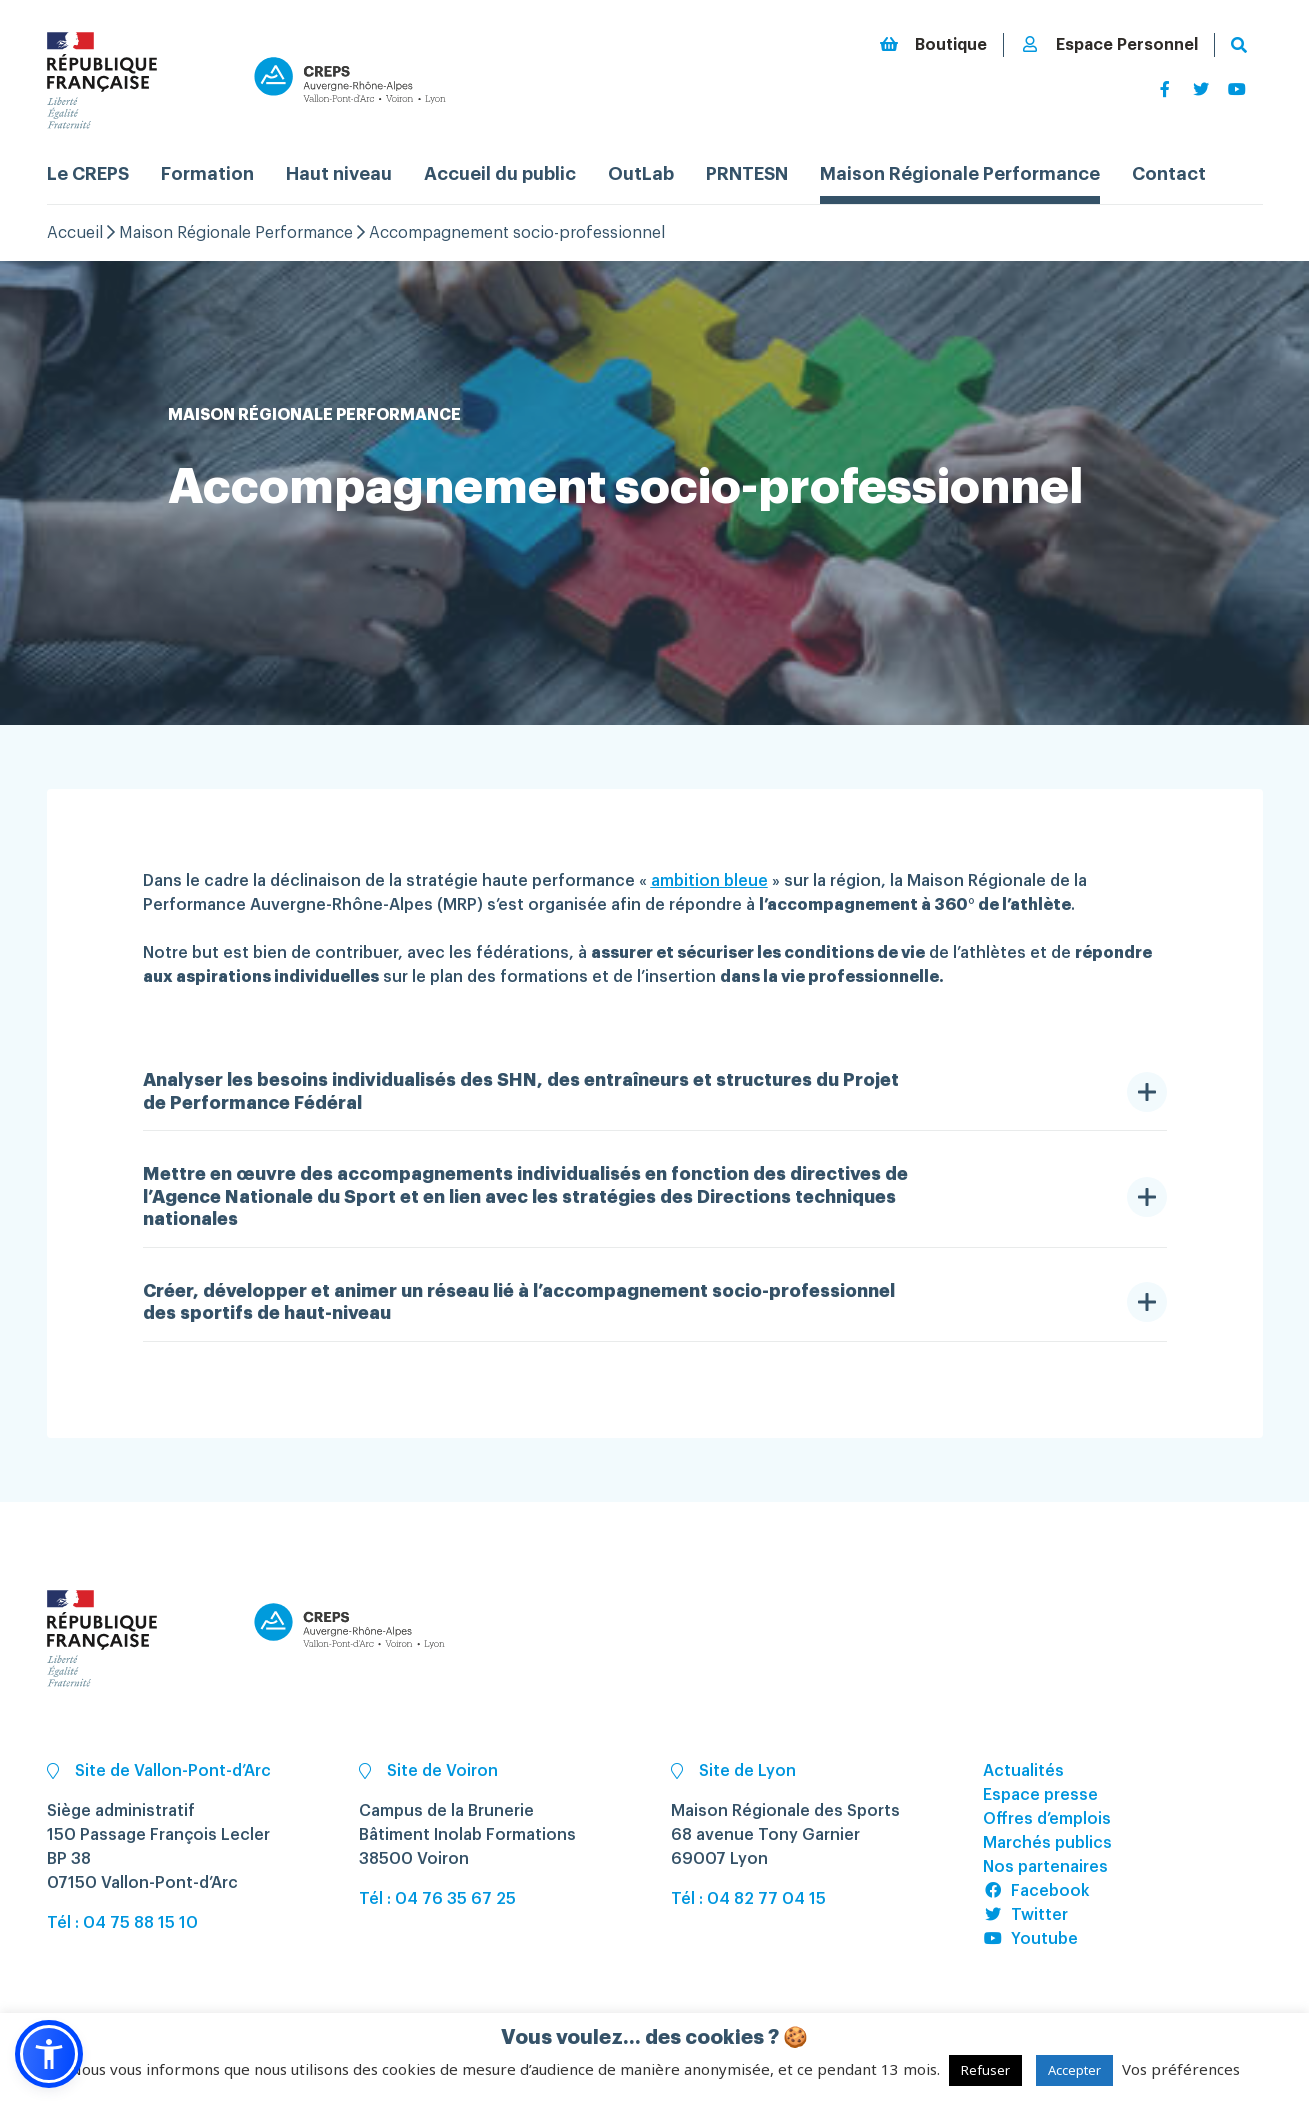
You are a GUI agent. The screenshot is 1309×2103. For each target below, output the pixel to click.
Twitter (1025, 1915)
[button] (49, 2054)
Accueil (75, 233)
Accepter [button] (1074, 2070)
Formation (207, 174)
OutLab (641, 174)
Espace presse (1040, 1795)
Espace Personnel (1109, 44)
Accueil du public (500, 174)
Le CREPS (88, 174)
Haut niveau (339, 174)
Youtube (1030, 1939)
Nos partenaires (1045, 1867)
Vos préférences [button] (1181, 2069)
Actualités (1023, 1771)
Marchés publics (1047, 1843)
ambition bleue (709, 881)
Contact (1169, 174)
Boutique (933, 44)
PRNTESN (747, 174)
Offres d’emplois (1047, 1819)
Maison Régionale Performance (960, 174)
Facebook (1036, 1891)
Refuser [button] (985, 2070)
